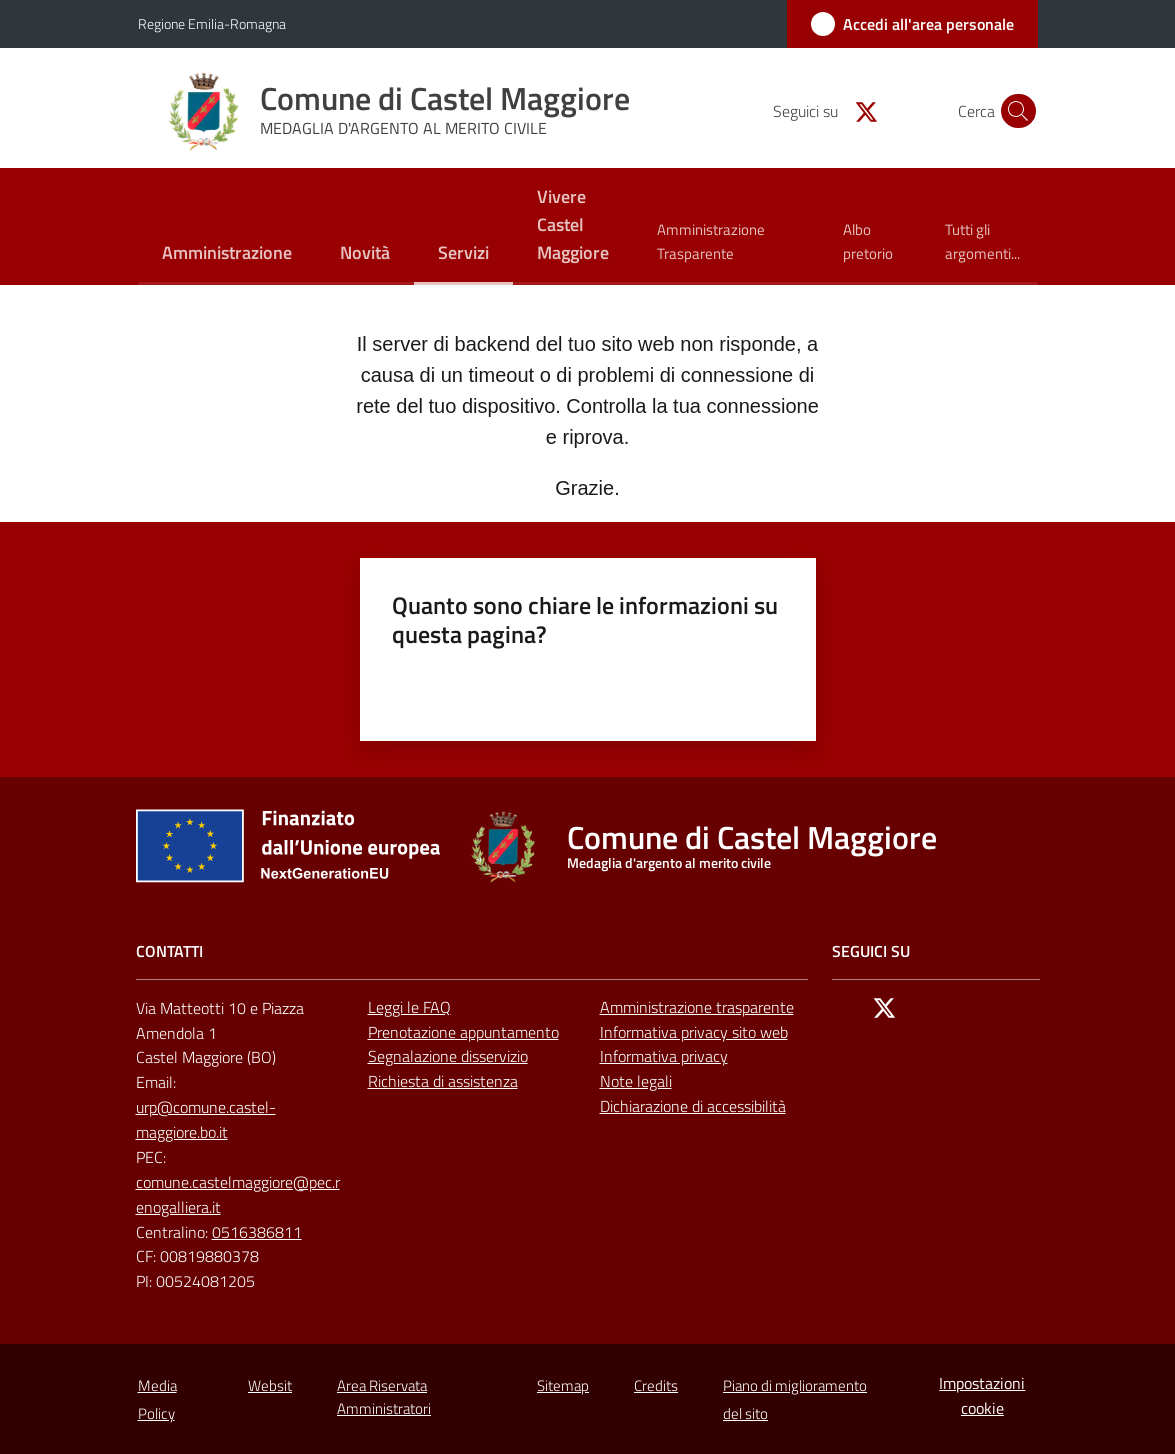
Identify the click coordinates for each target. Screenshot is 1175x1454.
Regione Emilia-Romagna (212, 23)
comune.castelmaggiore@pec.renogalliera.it (238, 1194)
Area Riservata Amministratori (384, 1397)
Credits (656, 1385)
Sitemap (563, 1385)
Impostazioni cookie (982, 1395)
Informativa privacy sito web (694, 1032)
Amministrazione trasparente (697, 1007)
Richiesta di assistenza (443, 1081)
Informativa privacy (664, 1056)
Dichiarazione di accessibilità (693, 1106)
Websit (270, 1385)
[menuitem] (227, 254)
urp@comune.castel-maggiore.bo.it (206, 1119)
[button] (1014, 111)
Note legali (636, 1081)
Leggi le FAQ (409, 1007)
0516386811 (257, 1232)
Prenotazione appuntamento (463, 1032)
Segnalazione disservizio (448, 1056)
